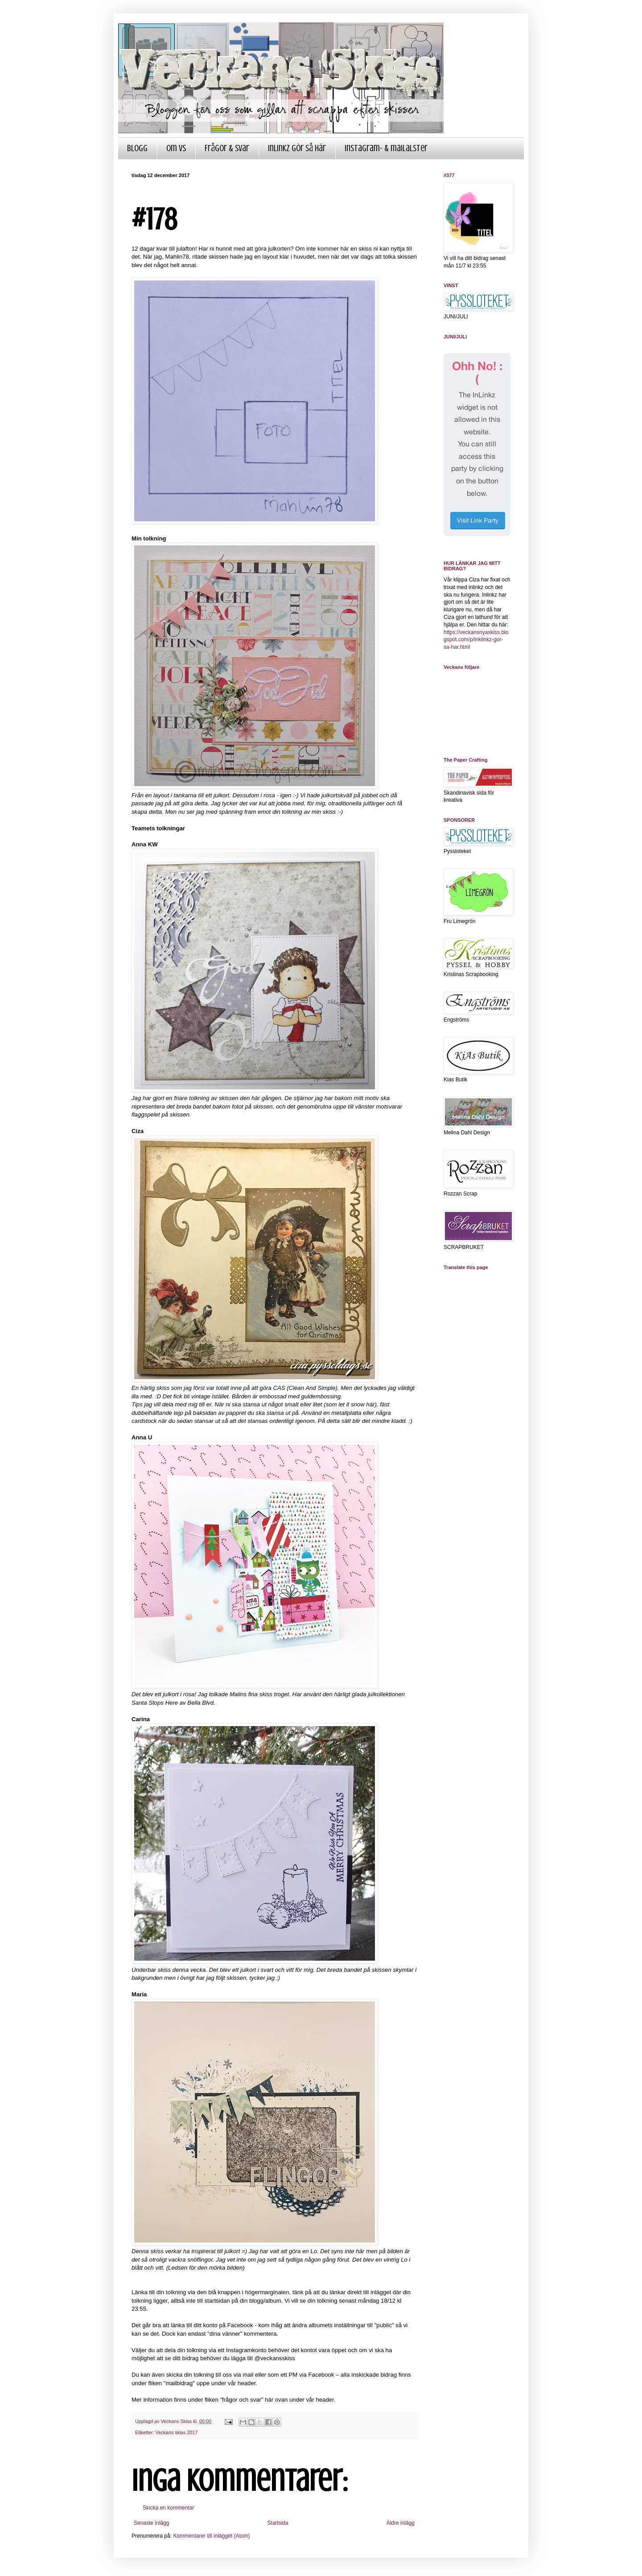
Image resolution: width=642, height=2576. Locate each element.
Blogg (137, 148)
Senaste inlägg (151, 2523)
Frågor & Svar (227, 148)
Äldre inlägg (401, 2523)
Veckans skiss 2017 (177, 2432)
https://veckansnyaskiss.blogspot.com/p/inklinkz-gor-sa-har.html (476, 640)
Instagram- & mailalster (386, 148)
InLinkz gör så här (297, 148)
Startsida (277, 2523)
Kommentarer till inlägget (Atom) (211, 2536)
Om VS (176, 148)
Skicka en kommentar (168, 2508)
